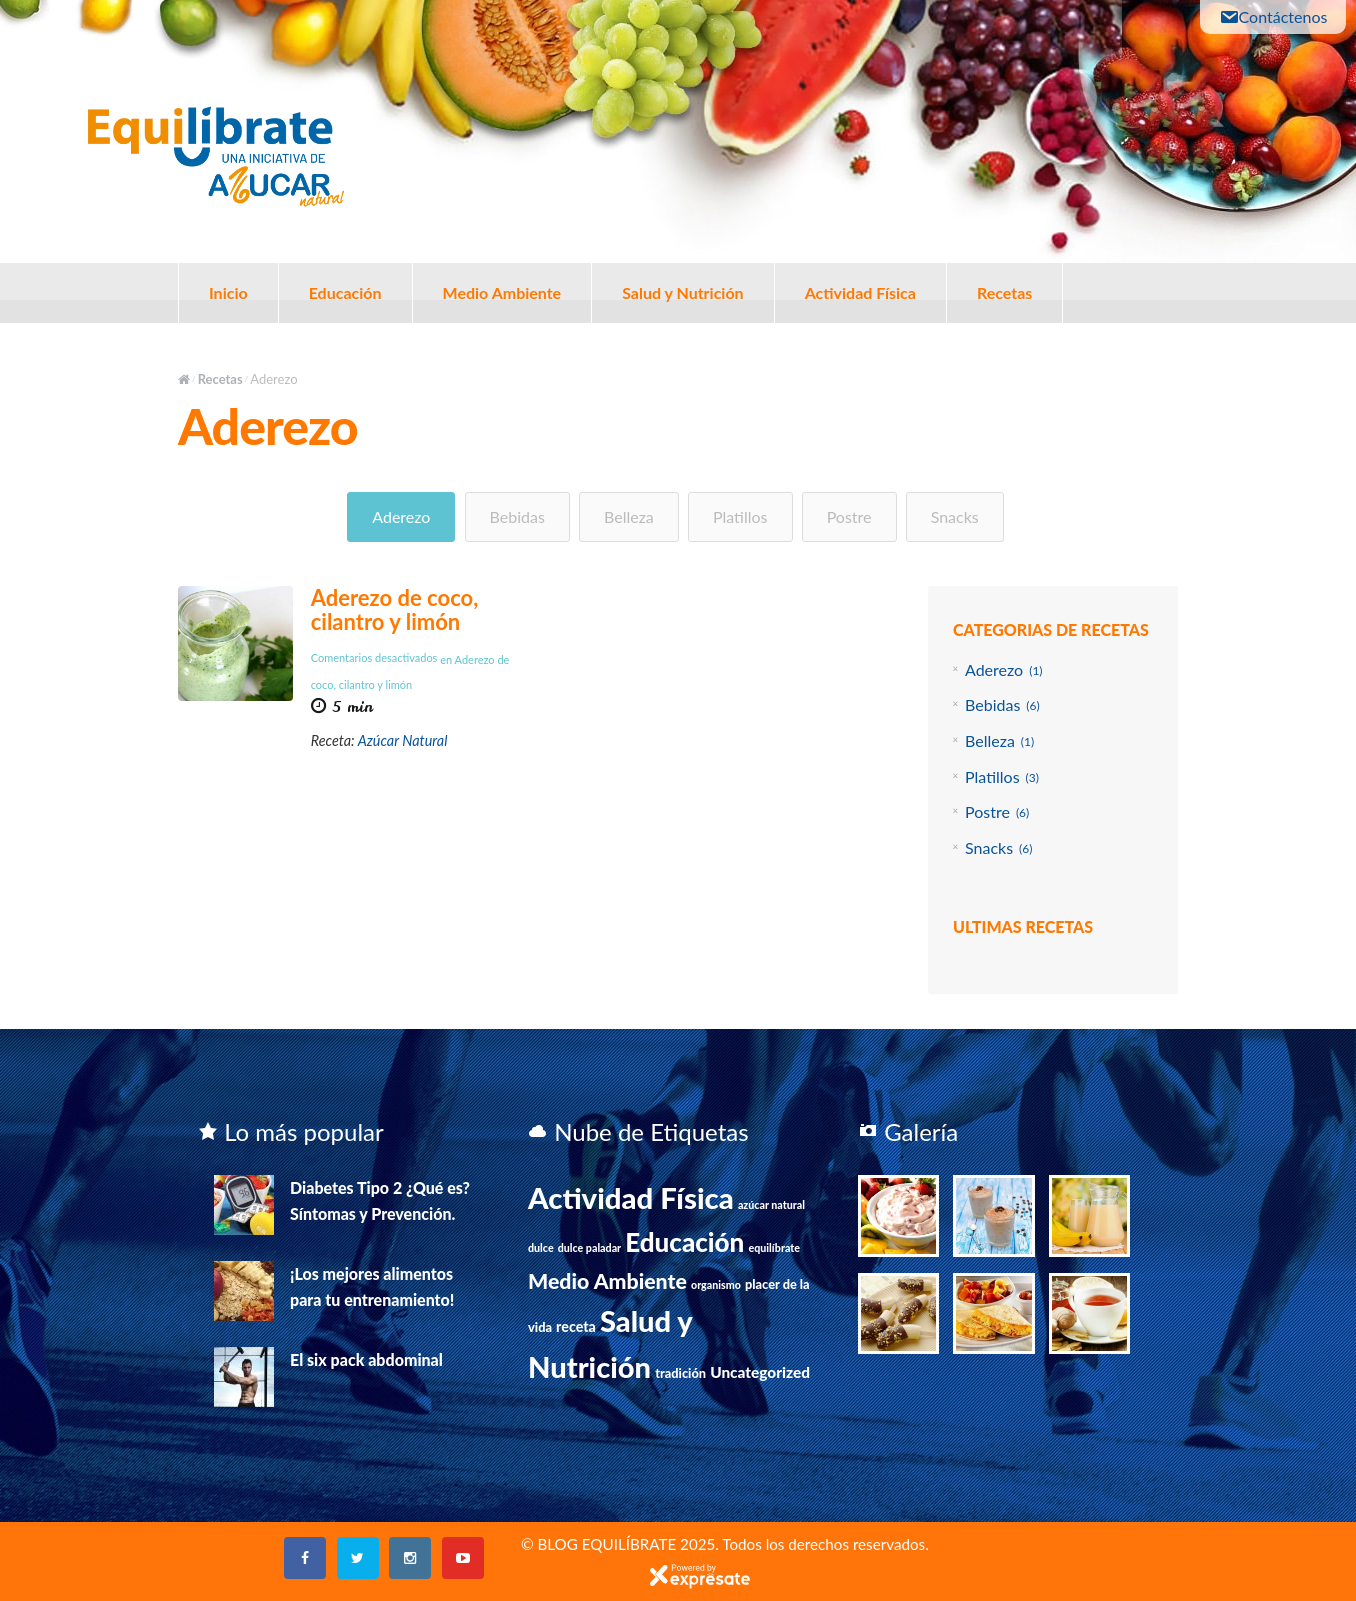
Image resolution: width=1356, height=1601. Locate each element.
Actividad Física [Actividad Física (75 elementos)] (631, 1197)
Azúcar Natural (403, 740)
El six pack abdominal (366, 1359)
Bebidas (517, 516)
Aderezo (401, 516)
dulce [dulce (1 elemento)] (541, 1247)
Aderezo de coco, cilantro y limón (395, 609)
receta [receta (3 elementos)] (576, 1326)
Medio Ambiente (502, 292)
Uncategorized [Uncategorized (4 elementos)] (760, 1372)
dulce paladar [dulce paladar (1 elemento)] (589, 1247)
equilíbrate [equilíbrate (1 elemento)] (774, 1247)
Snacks (955, 516)
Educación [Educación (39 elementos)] (684, 1242)
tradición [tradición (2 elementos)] (680, 1373)
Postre (849, 516)
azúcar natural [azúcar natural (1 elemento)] (771, 1204)
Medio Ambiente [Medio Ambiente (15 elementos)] (607, 1281)
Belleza (629, 516)
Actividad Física (860, 292)
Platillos (740, 516)
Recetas (1004, 292)
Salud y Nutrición (682, 292)
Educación (345, 292)
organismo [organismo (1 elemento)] (716, 1284)
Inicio (228, 292)
